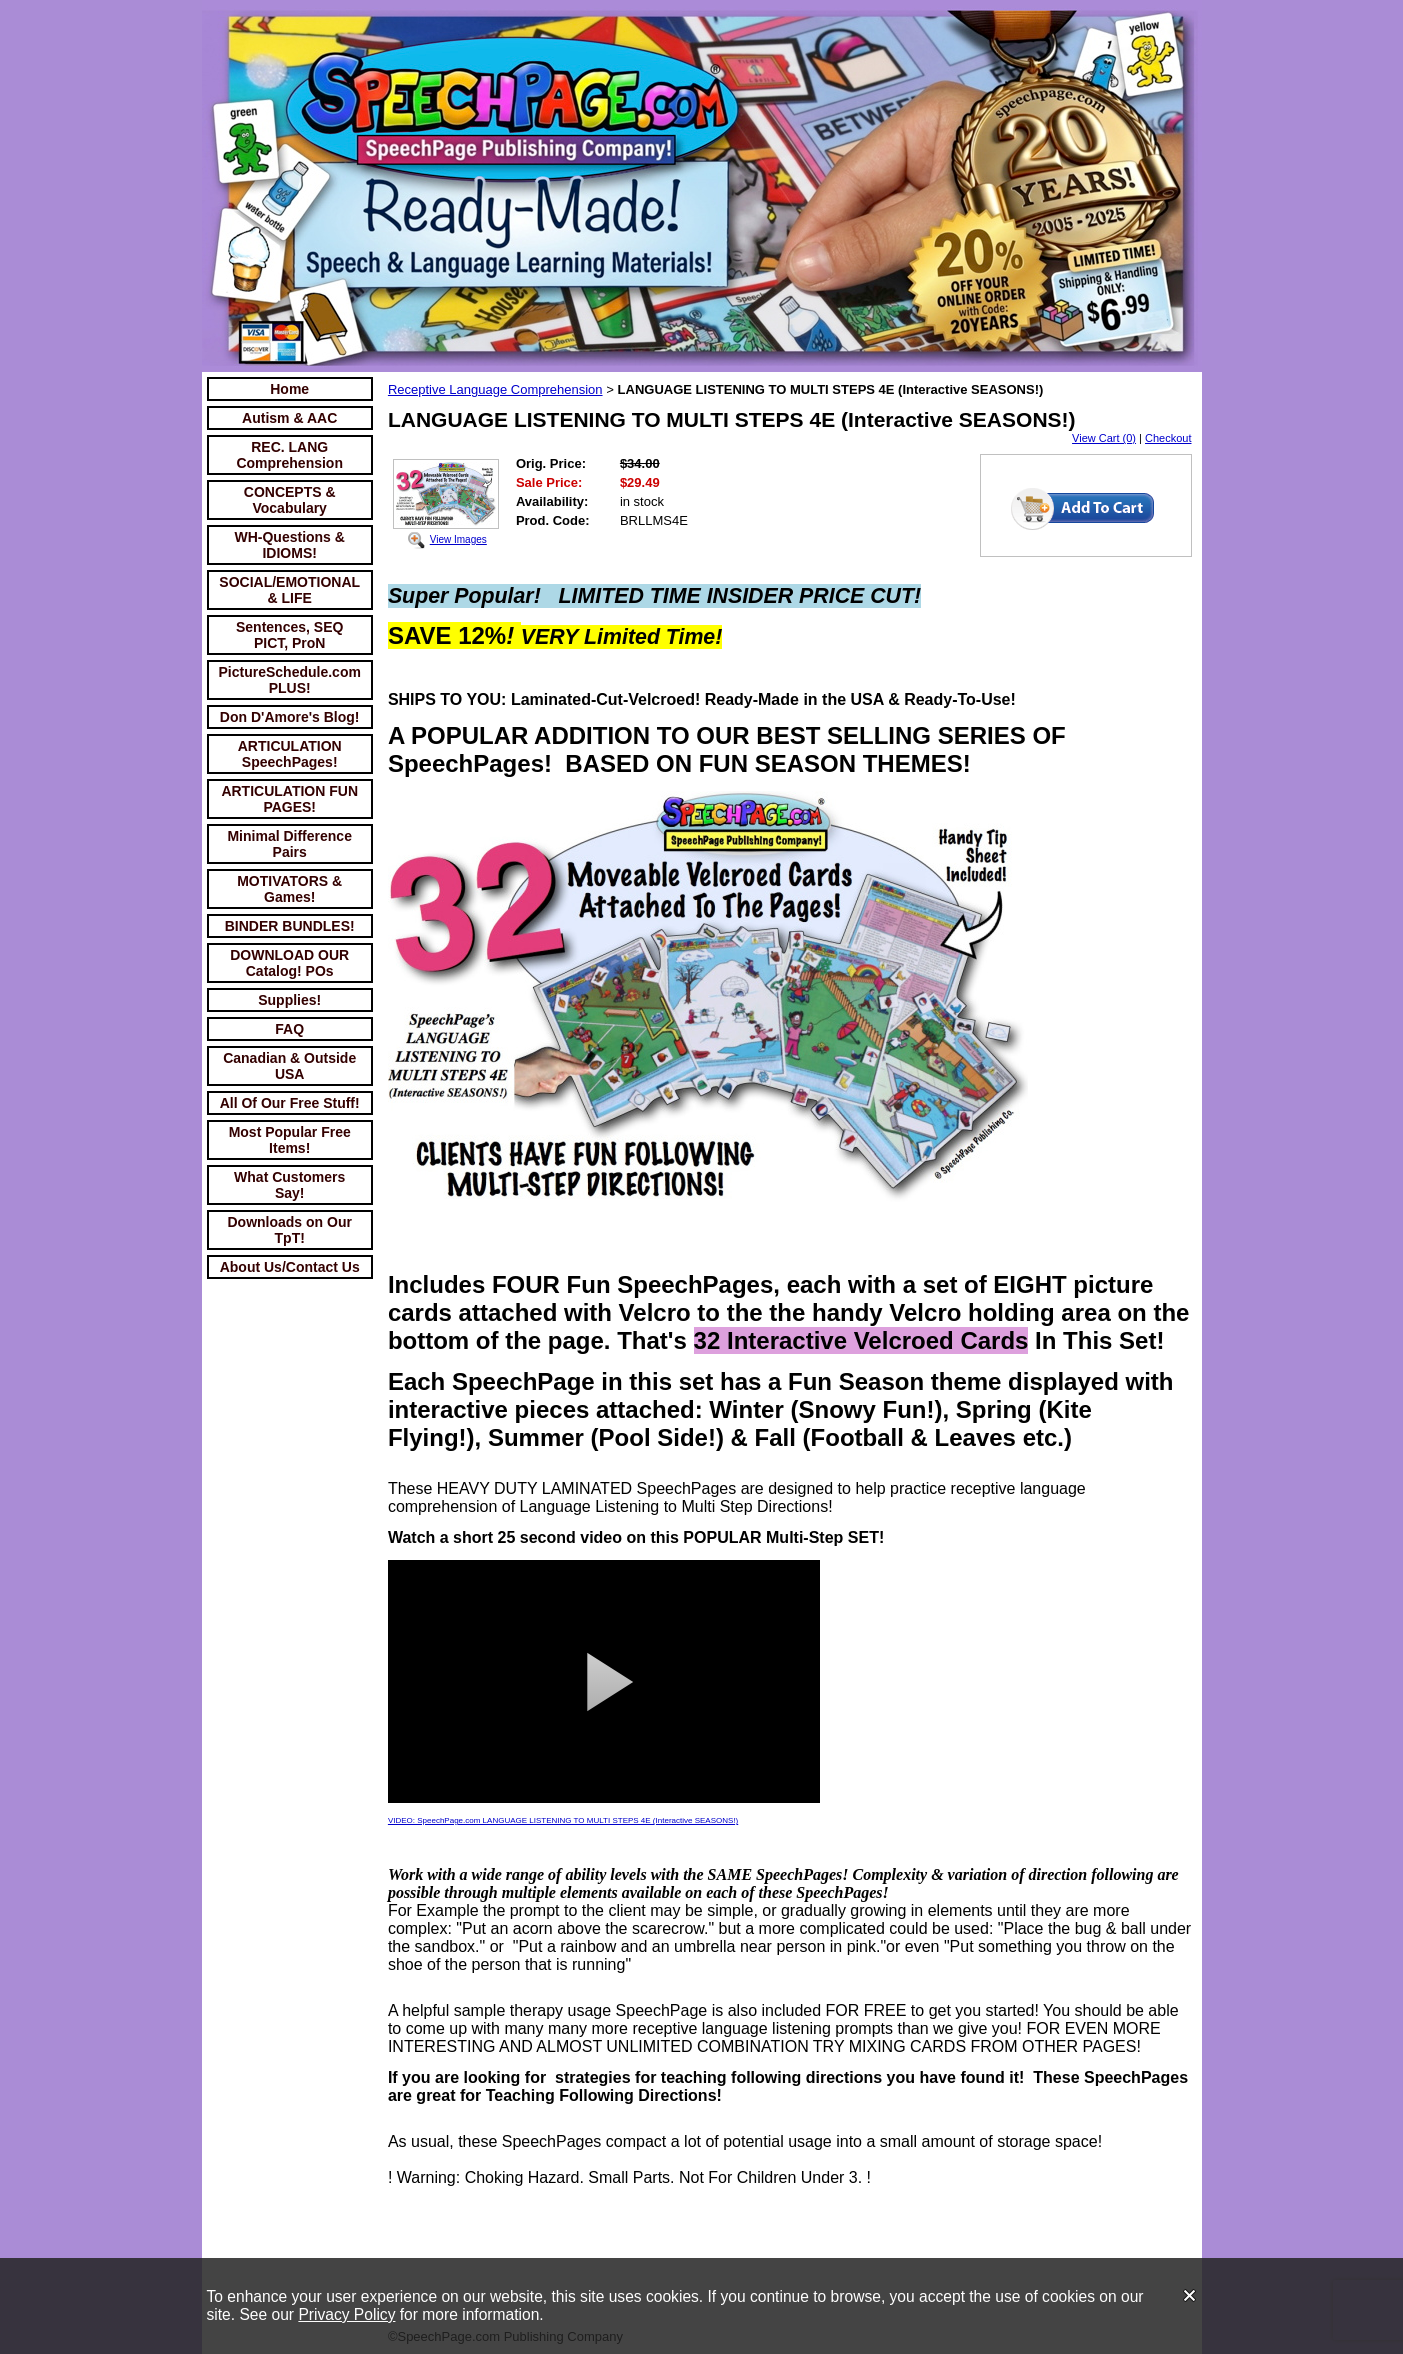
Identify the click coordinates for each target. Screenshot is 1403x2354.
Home (289, 389)
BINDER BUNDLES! (290, 926)
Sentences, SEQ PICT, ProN (289, 635)
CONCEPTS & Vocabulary (290, 500)
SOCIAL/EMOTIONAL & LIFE (289, 590)
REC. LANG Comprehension (289, 455)
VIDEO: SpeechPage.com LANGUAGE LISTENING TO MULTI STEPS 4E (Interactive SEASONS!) (563, 1820)
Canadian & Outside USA (289, 1066)
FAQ (289, 1029)
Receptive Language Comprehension (495, 389)
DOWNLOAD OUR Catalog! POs (289, 963)
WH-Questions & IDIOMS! (289, 545)
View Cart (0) (1104, 438)
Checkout (1168, 438)
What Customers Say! (289, 1185)
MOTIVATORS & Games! (289, 889)
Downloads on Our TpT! (289, 1230)
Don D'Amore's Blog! (290, 717)
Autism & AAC (289, 418)
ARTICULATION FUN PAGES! (289, 799)
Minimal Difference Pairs (289, 844)
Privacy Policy (346, 2314)
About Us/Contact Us (290, 1267)
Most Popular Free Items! (290, 1140)
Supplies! (289, 1000)
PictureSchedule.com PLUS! (290, 680)
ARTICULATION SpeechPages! (290, 754)
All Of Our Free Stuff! (290, 1103)
